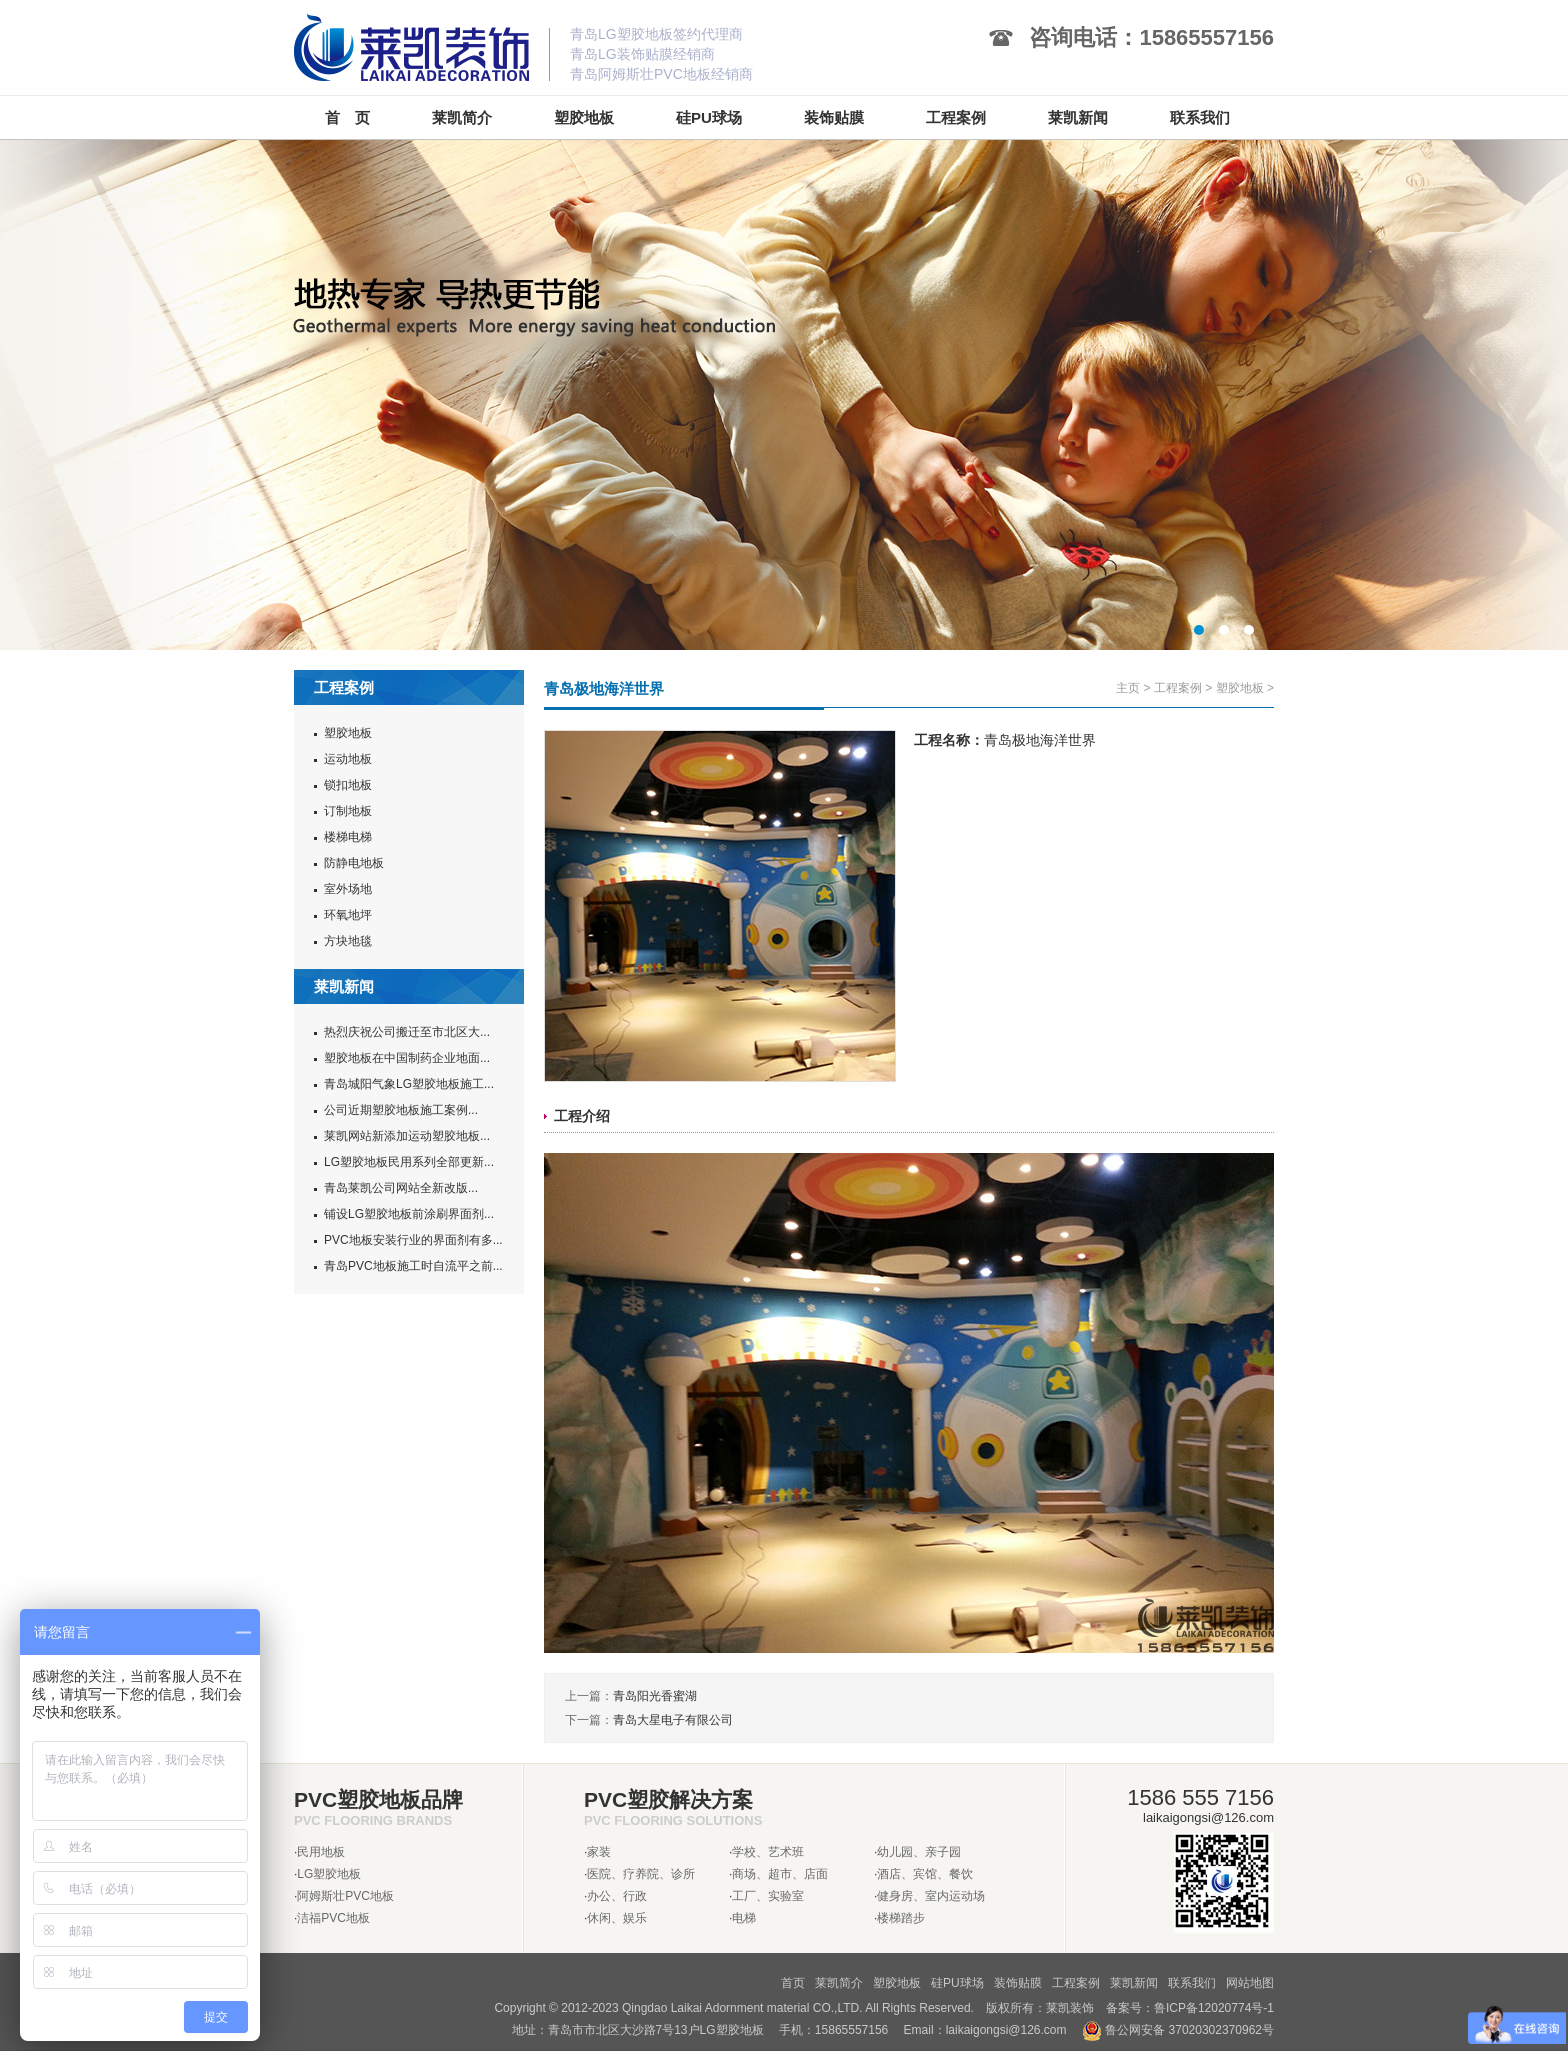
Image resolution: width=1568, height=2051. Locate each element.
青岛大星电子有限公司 (673, 1720)
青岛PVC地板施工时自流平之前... (413, 1266)
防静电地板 (354, 863)
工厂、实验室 (768, 1896)
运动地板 (348, 759)
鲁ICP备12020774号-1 (1214, 2008)
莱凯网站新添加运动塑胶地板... (407, 1136)
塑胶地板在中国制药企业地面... (407, 1058)
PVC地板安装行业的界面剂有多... (413, 1240)
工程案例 (1178, 688)
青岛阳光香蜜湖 (655, 1696)
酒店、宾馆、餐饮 (925, 1874)
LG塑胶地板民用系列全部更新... (409, 1162)
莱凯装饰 (1070, 2008)
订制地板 (348, 811)
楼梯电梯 (348, 837)
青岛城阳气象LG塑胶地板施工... (409, 1084)
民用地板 (321, 1852)
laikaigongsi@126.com (1006, 2030)
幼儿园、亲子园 (919, 1852)
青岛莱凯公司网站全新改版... (401, 1188)
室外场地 (348, 889)
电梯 (744, 1918)
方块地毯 (348, 941)
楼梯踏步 (901, 1918)
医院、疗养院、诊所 (641, 1874)
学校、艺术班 (768, 1852)
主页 (1128, 688)
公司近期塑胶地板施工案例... (401, 1110)
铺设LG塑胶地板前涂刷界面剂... (409, 1214)
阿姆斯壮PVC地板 (345, 1896)
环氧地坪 (348, 915)
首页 (793, 1983)
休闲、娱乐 (617, 1918)
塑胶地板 (348, 733)
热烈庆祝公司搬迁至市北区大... (407, 1032)
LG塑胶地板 (329, 1874)
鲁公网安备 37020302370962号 (1178, 2030)
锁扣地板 (348, 785)
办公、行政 (617, 1896)
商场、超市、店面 (780, 1874)
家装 (599, 1852)
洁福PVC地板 (333, 1918)
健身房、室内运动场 (931, 1896)
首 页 (347, 117)
